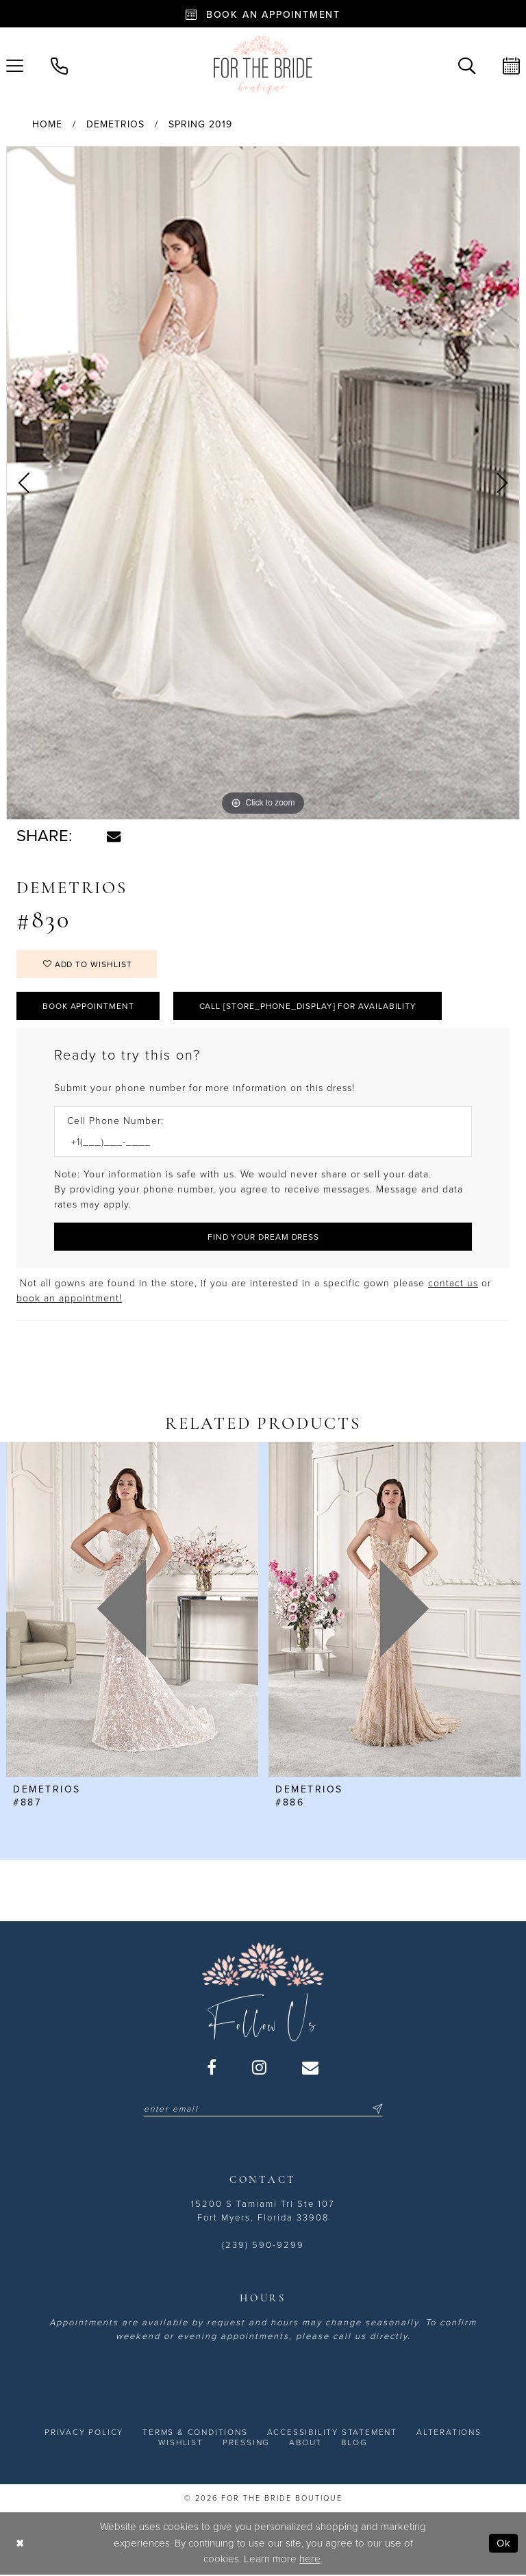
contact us (453, 1283)
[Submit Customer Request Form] (263, 1237)
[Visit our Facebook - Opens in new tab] (212, 2067)
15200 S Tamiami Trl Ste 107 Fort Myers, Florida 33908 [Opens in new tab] (263, 2211)
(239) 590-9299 (263, 2245)
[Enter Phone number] (256, 1142)
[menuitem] (59, 65)
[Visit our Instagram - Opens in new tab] (260, 2067)
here (310, 2559)
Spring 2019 (200, 124)
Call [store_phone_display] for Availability (308, 1006)
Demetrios (115, 124)
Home (47, 124)
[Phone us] (59, 65)
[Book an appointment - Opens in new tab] (263, 13)
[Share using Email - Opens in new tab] (114, 836)
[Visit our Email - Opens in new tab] (311, 2067)
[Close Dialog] (20, 2543)
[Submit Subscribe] (375, 2108)
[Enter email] (263, 2108)
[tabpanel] (263, 483)
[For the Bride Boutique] (263, 65)
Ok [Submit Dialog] (504, 2543)
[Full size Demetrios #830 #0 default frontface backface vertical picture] (263, 483)
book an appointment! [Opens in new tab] (69, 1298)
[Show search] (466, 65)
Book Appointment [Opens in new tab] (88, 1006)
